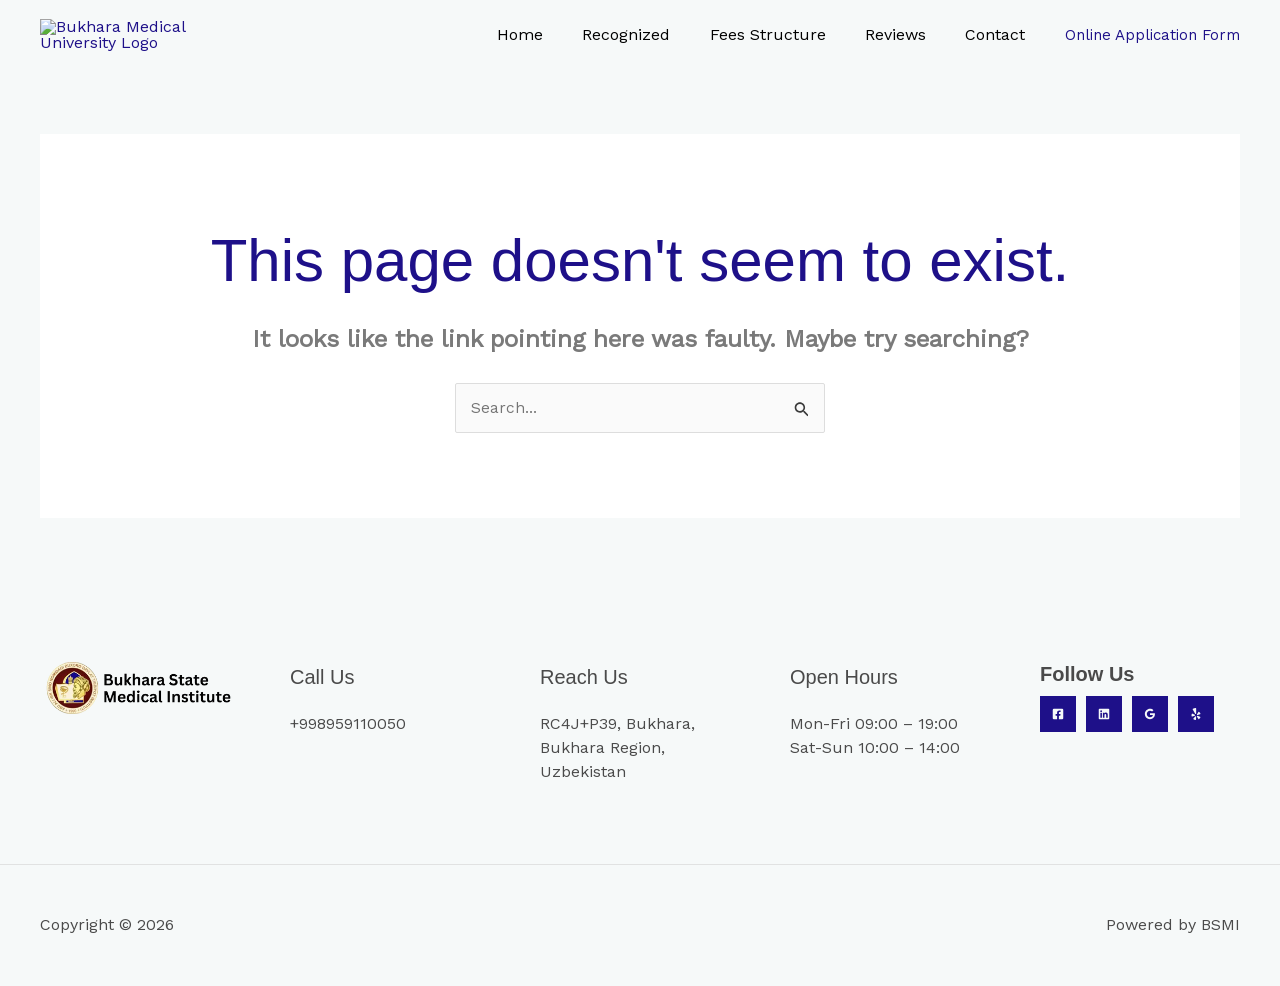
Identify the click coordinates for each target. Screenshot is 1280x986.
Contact (999, 36)
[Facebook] (1058, 718)
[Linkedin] (1104, 718)
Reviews (906, 36)
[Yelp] (1196, 718)
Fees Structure (786, 36)
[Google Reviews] (1150, 718)
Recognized (652, 36)
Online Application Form (1152, 37)
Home (553, 36)
